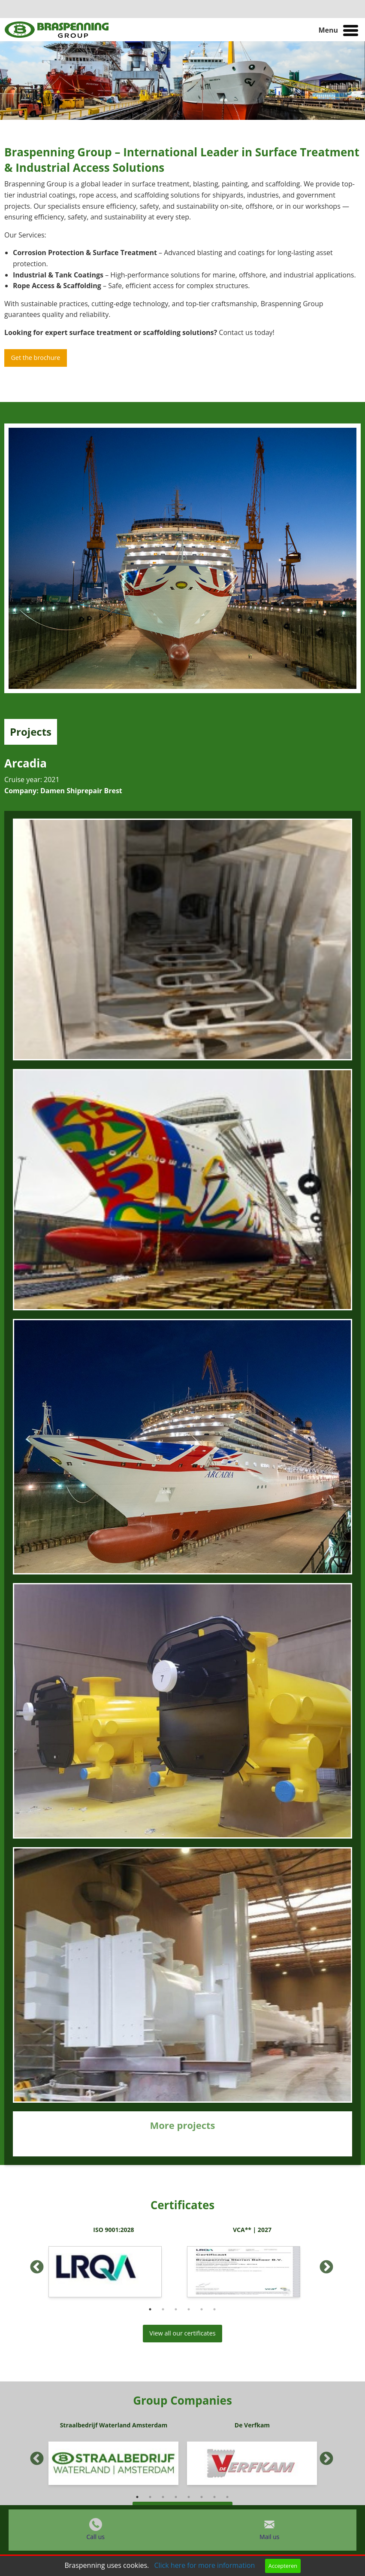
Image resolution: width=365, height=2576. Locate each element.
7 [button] (214, 2497)
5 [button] (201, 2309)
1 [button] (150, 2309)
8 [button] (227, 2497)
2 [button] (163, 2309)
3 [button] (176, 2309)
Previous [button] (33, 2264)
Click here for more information (204, 2565)
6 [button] (214, 2309)
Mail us (269, 2537)
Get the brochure (35, 357)
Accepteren (282, 2566)
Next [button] (323, 2264)
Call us (95, 2537)
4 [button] (188, 2309)
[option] (113, 2264)
